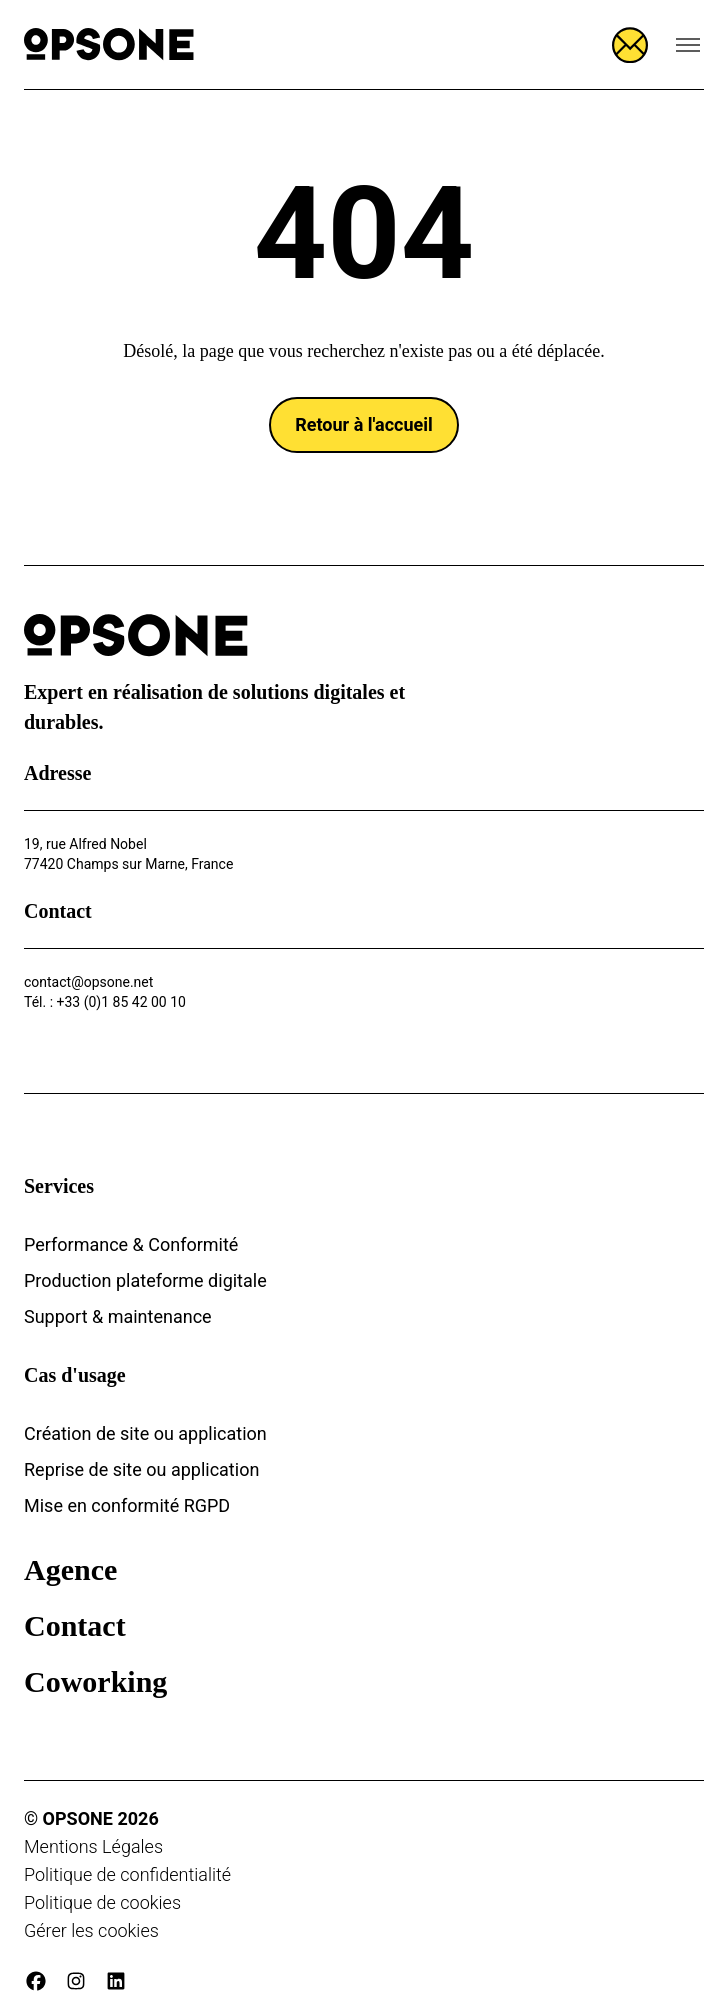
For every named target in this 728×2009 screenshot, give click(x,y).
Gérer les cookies (91, 1930)
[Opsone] (109, 44)
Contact (75, 1625)
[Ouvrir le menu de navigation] (688, 45)
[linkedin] (116, 1981)
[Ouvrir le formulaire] (630, 45)
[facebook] (36, 1981)
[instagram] (76, 1981)
